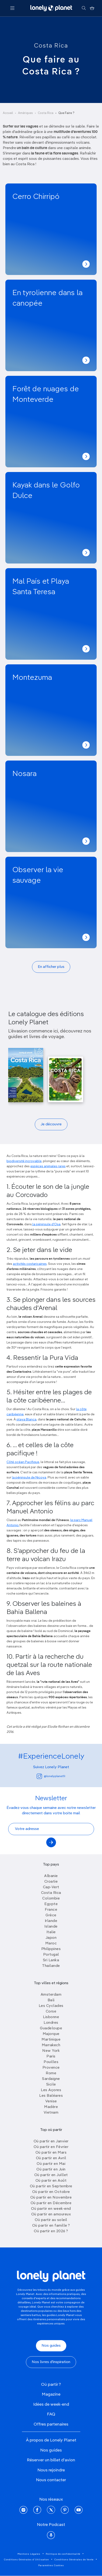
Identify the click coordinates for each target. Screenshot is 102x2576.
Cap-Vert (51, 1887)
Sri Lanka (51, 1960)
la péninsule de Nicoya (29, 1477)
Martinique (51, 2040)
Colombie (51, 1898)
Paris (51, 2056)
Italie (51, 1932)
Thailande (51, 1966)
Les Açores (51, 2090)
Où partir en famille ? (51, 2226)
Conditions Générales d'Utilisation (26, 2559)
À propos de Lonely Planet (51, 2440)
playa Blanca (26, 1419)
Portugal (51, 1955)
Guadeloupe (51, 2028)
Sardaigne (51, 2079)
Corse (51, 2011)
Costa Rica (51, 46)
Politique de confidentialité (63, 2554)
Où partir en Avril (51, 2158)
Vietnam (51, 2113)
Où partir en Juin (51, 2169)
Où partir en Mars (51, 2153)
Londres (51, 2023)
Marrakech (51, 2045)
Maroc (51, 1943)
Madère (51, 2107)
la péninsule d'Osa (46, 1224)
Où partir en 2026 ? (51, 2231)
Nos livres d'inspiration (51, 2362)
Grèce (51, 1915)
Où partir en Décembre (51, 2203)
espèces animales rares (48, 1166)
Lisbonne (51, 2017)
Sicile (51, 2084)
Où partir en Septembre (51, 2186)
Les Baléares (51, 2096)
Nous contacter (51, 2480)
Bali (51, 2000)
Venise (51, 2101)
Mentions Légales (29, 2554)
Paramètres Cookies (51, 2565)
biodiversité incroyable (24, 1161)
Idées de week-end (51, 2404)
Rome (51, 2073)
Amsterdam (51, 1995)
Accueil (8, 113)
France (51, 1910)
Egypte (51, 1904)
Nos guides (51, 2346)
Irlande (51, 1921)
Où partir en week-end (51, 2209)
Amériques (25, 113)
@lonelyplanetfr (51, 1776)
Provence (51, 2068)
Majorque (51, 2034)
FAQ (51, 2414)
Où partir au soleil (51, 2220)
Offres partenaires (51, 2424)
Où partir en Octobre (51, 2192)
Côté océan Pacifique (23, 1462)
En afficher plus (51, 967)
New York (51, 2051)
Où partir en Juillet (51, 2175)
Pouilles (51, 2062)
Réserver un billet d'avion (51, 2460)
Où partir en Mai (51, 2164)
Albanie (51, 1876)
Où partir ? (51, 2384)
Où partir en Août (51, 2181)
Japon (51, 1938)
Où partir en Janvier (51, 2141)
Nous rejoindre (51, 2470)
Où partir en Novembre (51, 2197)
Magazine (51, 2394)
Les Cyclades (51, 2006)
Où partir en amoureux (51, 2214)
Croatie (51, 1882)
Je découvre (51, 1124)
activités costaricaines (30, 1264)
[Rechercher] (84, 8)
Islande (51, 1926)
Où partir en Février (51, 2147)
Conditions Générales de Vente (74, 2559)
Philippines (51, 1949)
